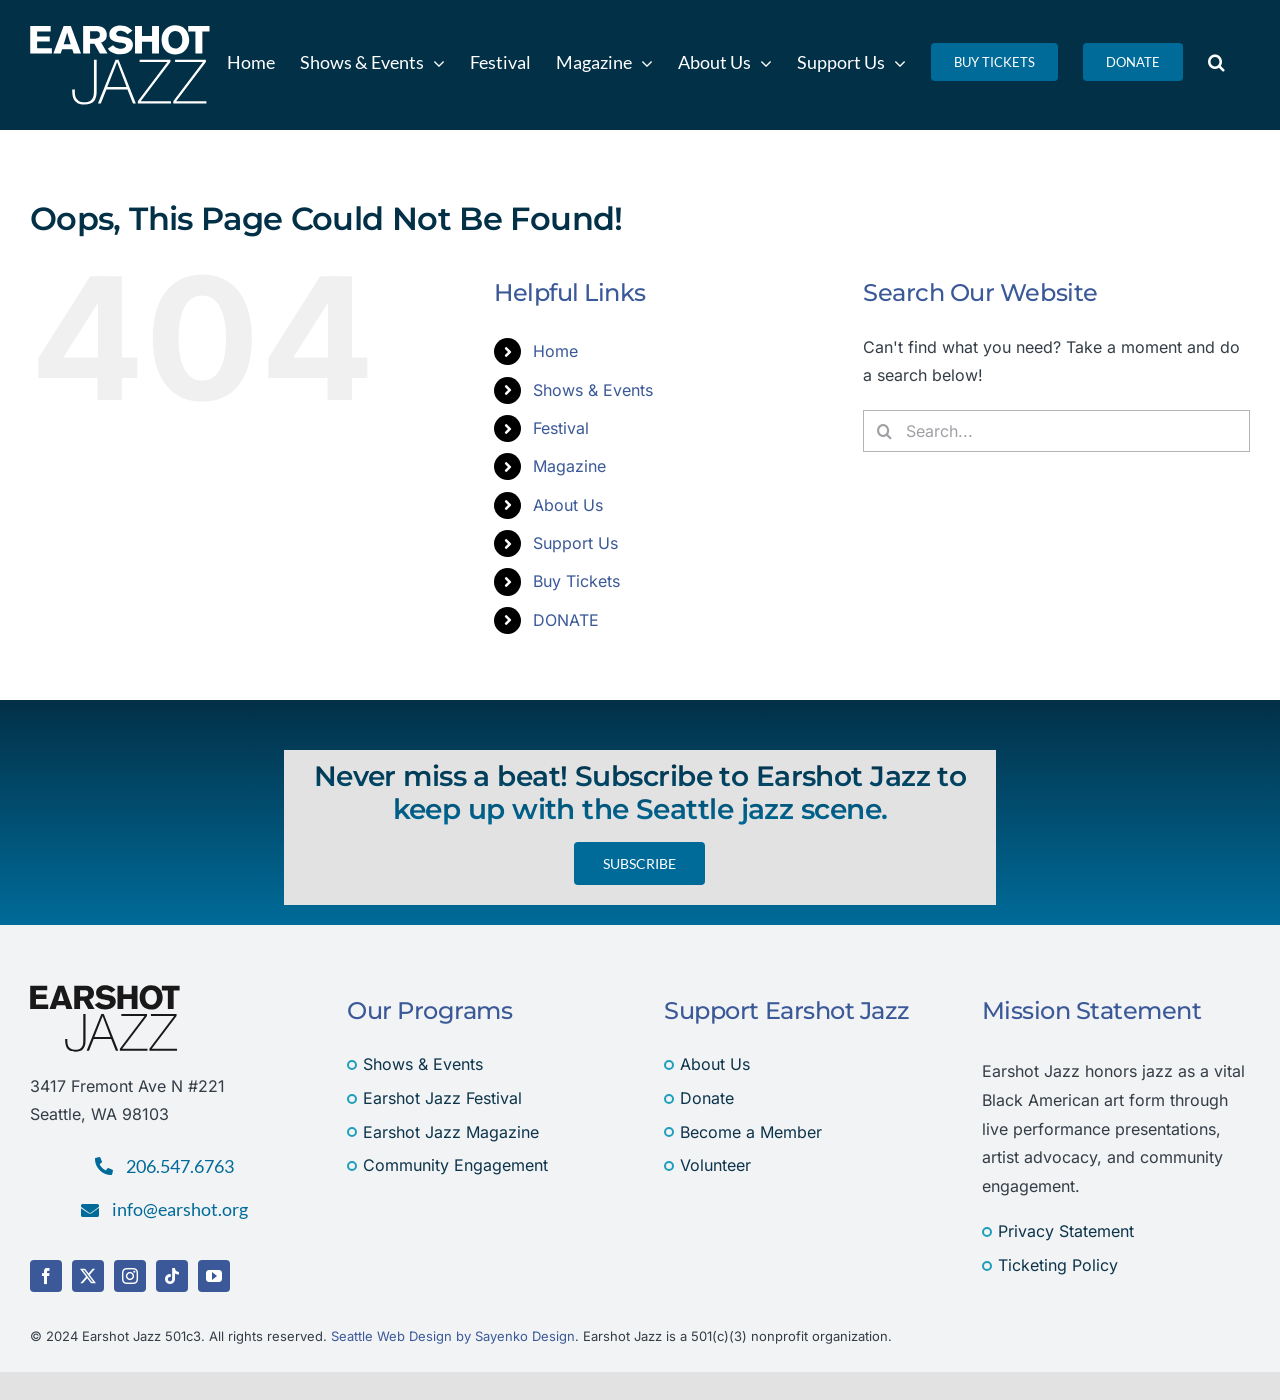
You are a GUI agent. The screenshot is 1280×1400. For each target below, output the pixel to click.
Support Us (575, 543)
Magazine (569, 466)
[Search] (884, 431)
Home (555, 351)
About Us (568, 505)
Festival (561, 428)
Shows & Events (593, 390)
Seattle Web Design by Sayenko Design (453, 1336)
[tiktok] (172, 1276)
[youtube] (214, 1276)
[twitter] (88, 1276)
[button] (1216, 62)
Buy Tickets (576, 581)
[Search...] (1056, 431)
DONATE (566, 620)
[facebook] (46, 1276)
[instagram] (130, 1276)
